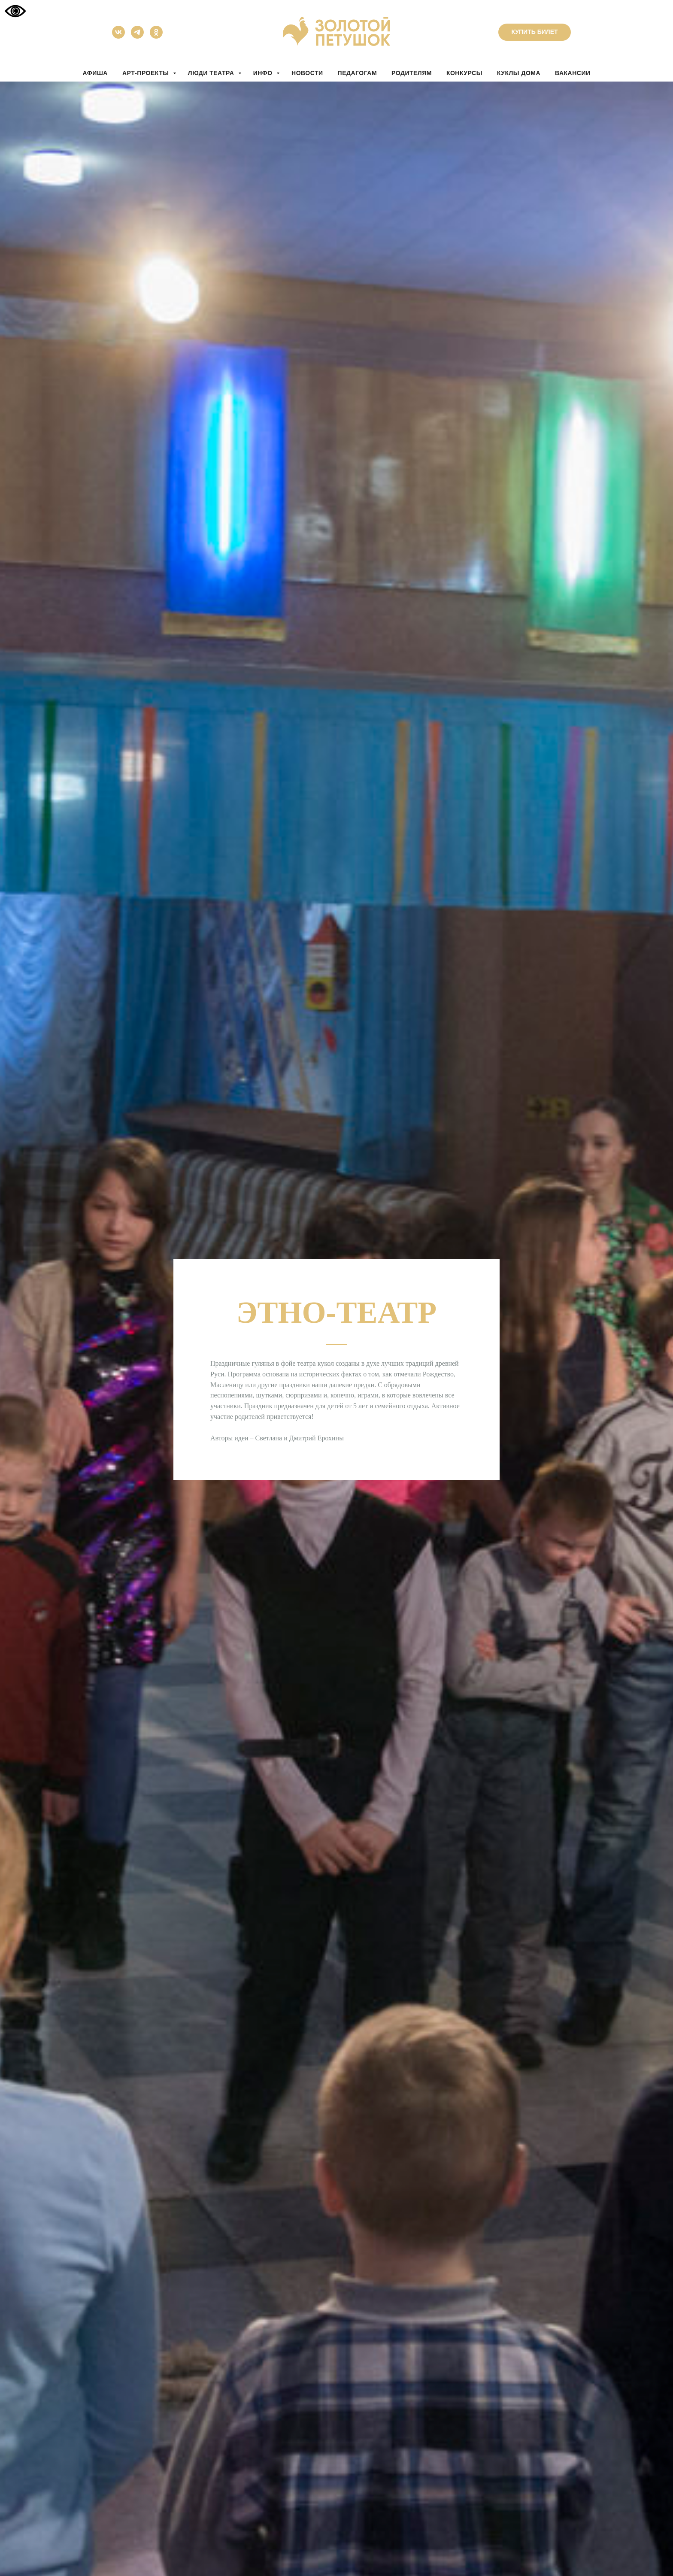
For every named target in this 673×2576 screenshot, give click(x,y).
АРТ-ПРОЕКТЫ (146, 73)
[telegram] (137, 36)
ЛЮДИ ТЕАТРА (212, 73)
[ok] (156, 36)
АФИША (94, 73)
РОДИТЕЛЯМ (411, 73)
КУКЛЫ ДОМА (518, 73)
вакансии (573, 73)
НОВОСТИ (307, 73)
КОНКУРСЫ (464, 73)
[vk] (118, 36)
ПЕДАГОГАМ (357, 73)
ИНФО (263, 73)
